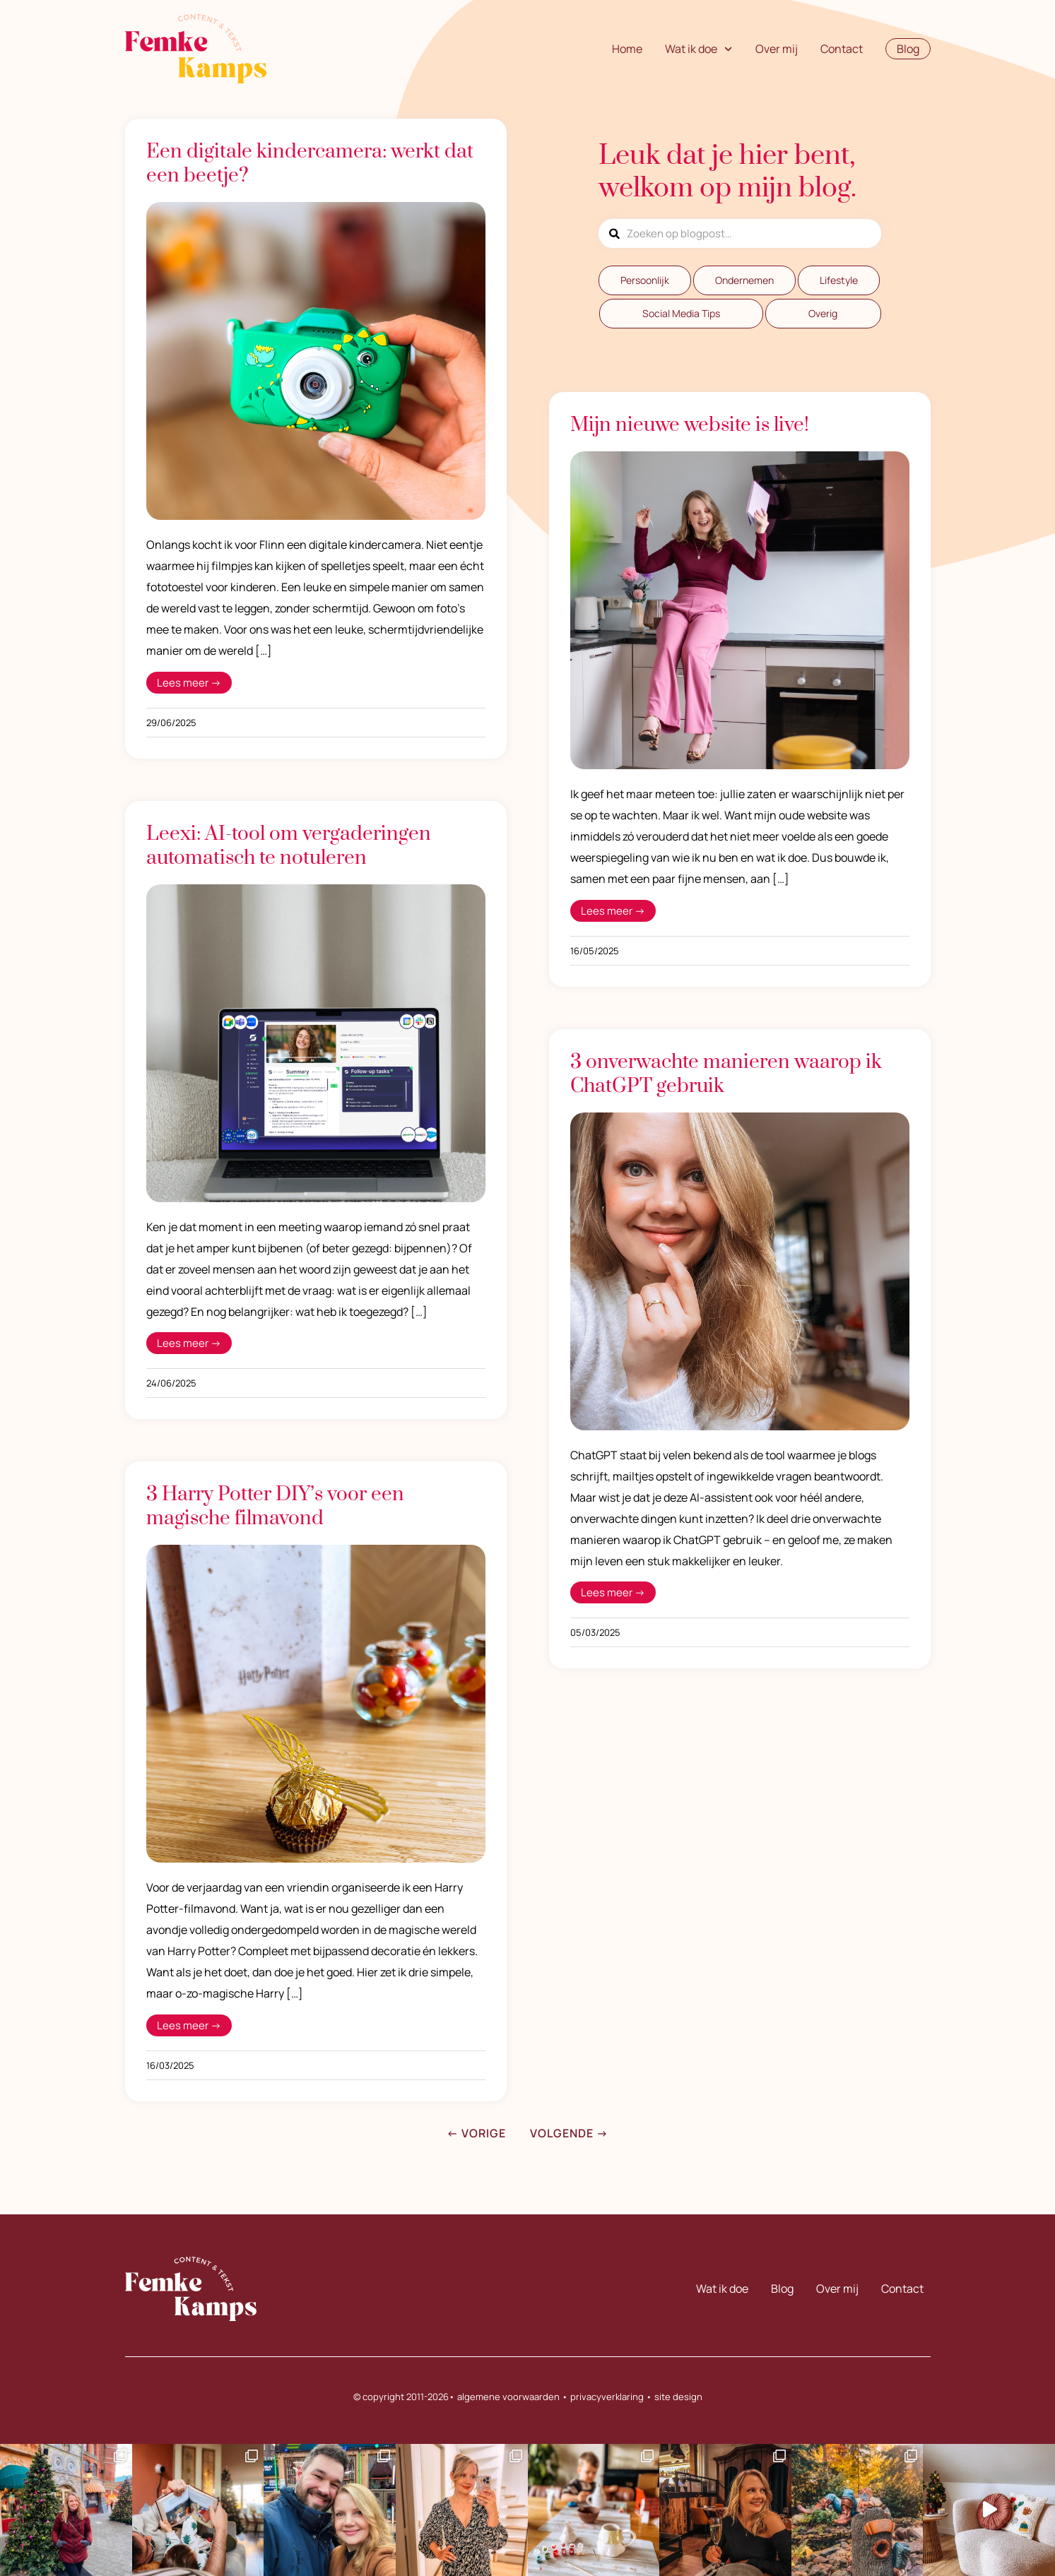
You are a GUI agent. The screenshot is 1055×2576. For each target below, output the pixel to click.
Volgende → (569, 2133)
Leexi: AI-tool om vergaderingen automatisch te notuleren (288, 845)
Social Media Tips (681, 313)
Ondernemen (744, 280)
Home (627, 49)
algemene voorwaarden (508, 2396)
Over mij (776, 49)
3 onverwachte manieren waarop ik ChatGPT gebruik (726, 1074)
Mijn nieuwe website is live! (689, 424)
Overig (822, 313)
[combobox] (740, 233)
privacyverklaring (607, 2396)
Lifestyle (839, 280)
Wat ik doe (698, 49)
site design (678, 2396)
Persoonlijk (644, 280)
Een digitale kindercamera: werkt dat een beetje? (309, 163)
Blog (782, 2288)
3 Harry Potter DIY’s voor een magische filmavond (275, 1506)
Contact (841, 49)
